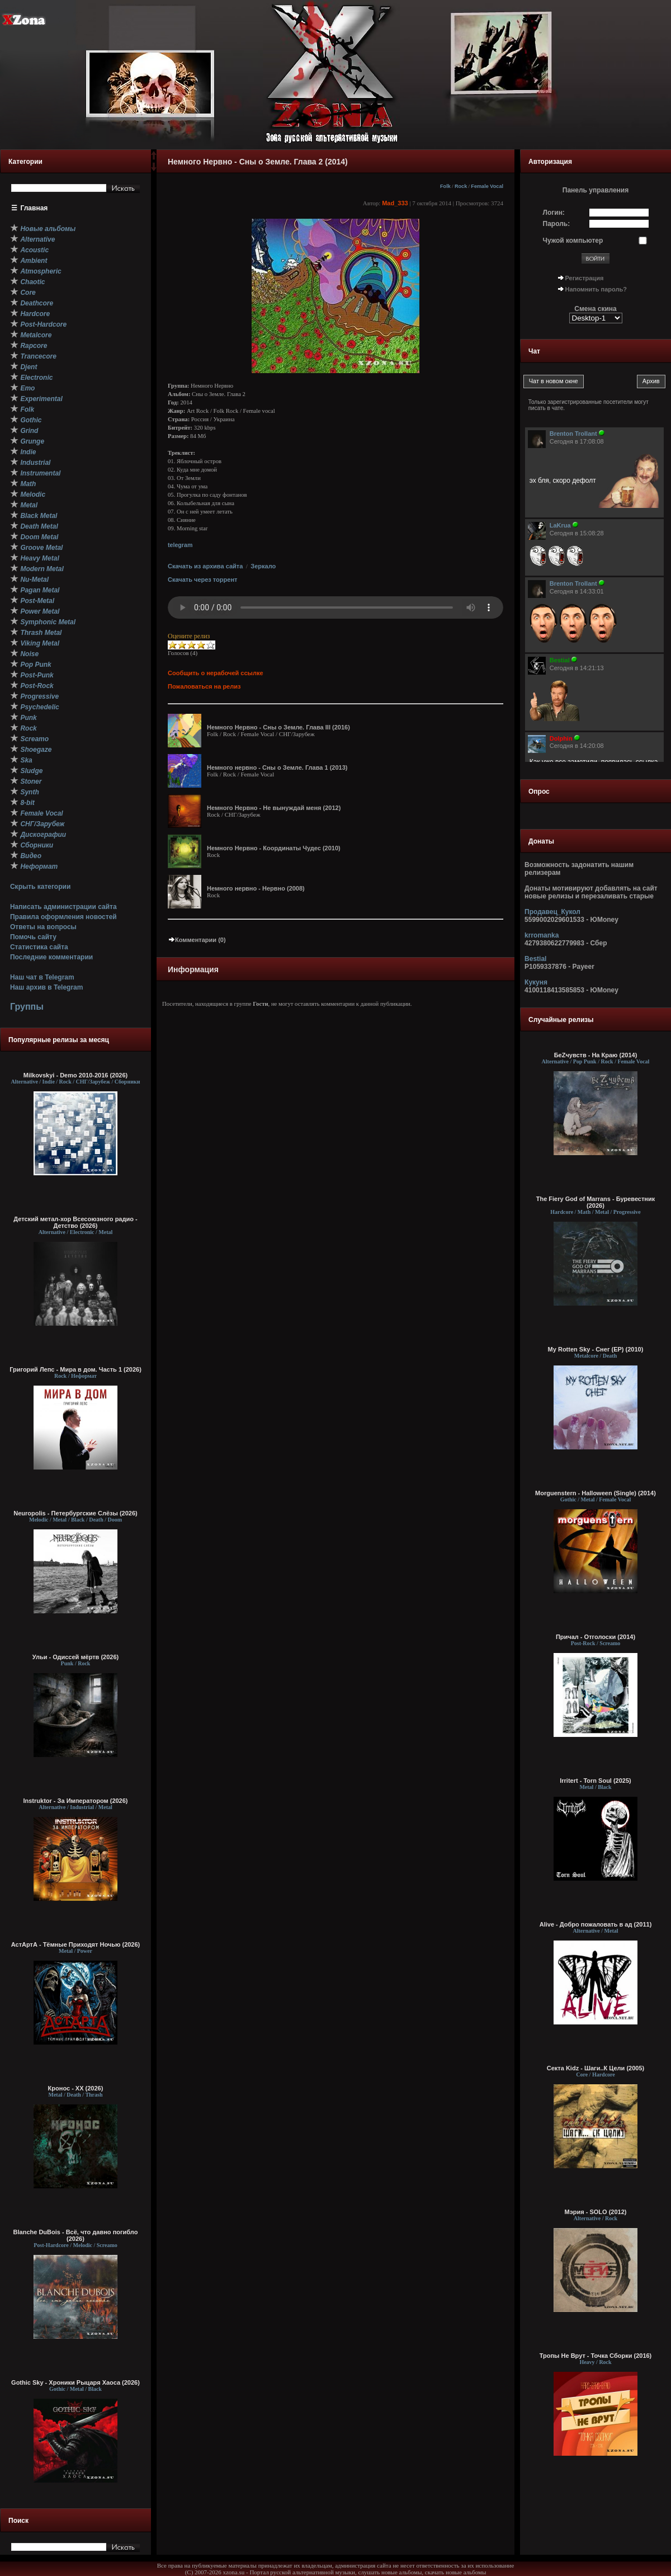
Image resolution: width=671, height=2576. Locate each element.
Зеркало (263, 566)
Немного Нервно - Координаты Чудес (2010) (274, 848)
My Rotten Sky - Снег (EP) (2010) (596, 1349)
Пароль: (556, 224)
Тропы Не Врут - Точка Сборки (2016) (596, 2355)
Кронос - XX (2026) (75, 2088)
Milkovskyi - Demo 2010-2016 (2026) (75, 1075)
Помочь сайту (33, 937)
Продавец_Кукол (552, 912)
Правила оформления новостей (63, 917)
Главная (34, 208)
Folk (445, 186)
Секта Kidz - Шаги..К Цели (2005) (595, 2068)
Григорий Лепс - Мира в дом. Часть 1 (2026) (75, 1369)
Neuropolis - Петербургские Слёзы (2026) (75, 1513)
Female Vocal (487, 186)
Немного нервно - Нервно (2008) (256, 888)
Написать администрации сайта (63, 907)
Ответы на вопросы (43, 927)
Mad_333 (395, 203)
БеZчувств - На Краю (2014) (595, 1055)
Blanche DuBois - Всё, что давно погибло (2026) (75, 2235)
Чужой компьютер (573, 240)
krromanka (541, 935)
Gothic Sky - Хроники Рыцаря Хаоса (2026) (75, 2382)
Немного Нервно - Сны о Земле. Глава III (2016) (278, 727)
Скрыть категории (40, 887)
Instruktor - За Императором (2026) (75, 1800)
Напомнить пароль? (596, 289)
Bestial (535, 959)
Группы (27, 1006)
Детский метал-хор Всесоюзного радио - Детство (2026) (75, 1222)
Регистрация (584, 278)
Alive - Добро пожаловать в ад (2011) (596, 1924)
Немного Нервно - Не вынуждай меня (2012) (274, 807)
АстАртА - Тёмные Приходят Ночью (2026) (75, 1944)
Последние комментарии (51, 957)
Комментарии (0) (197, 939)
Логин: (554, 212)
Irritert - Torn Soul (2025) (595, 1780)
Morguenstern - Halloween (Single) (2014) (595, 1493)
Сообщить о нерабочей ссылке (215, 673)
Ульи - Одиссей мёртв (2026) (75, 1657)
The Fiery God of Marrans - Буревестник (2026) (595, 1202)
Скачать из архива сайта (205, 566)
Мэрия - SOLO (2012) (596, 2211)
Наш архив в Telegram (46, 987)
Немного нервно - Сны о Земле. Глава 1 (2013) (277, 767)
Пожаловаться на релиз (204, 686)
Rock (461, 186)
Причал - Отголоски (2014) (595, 1636)
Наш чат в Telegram (42, 977)
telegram (180, 544)
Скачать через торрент (202, 579)
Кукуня (535, 982)
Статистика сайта (39, 947)
